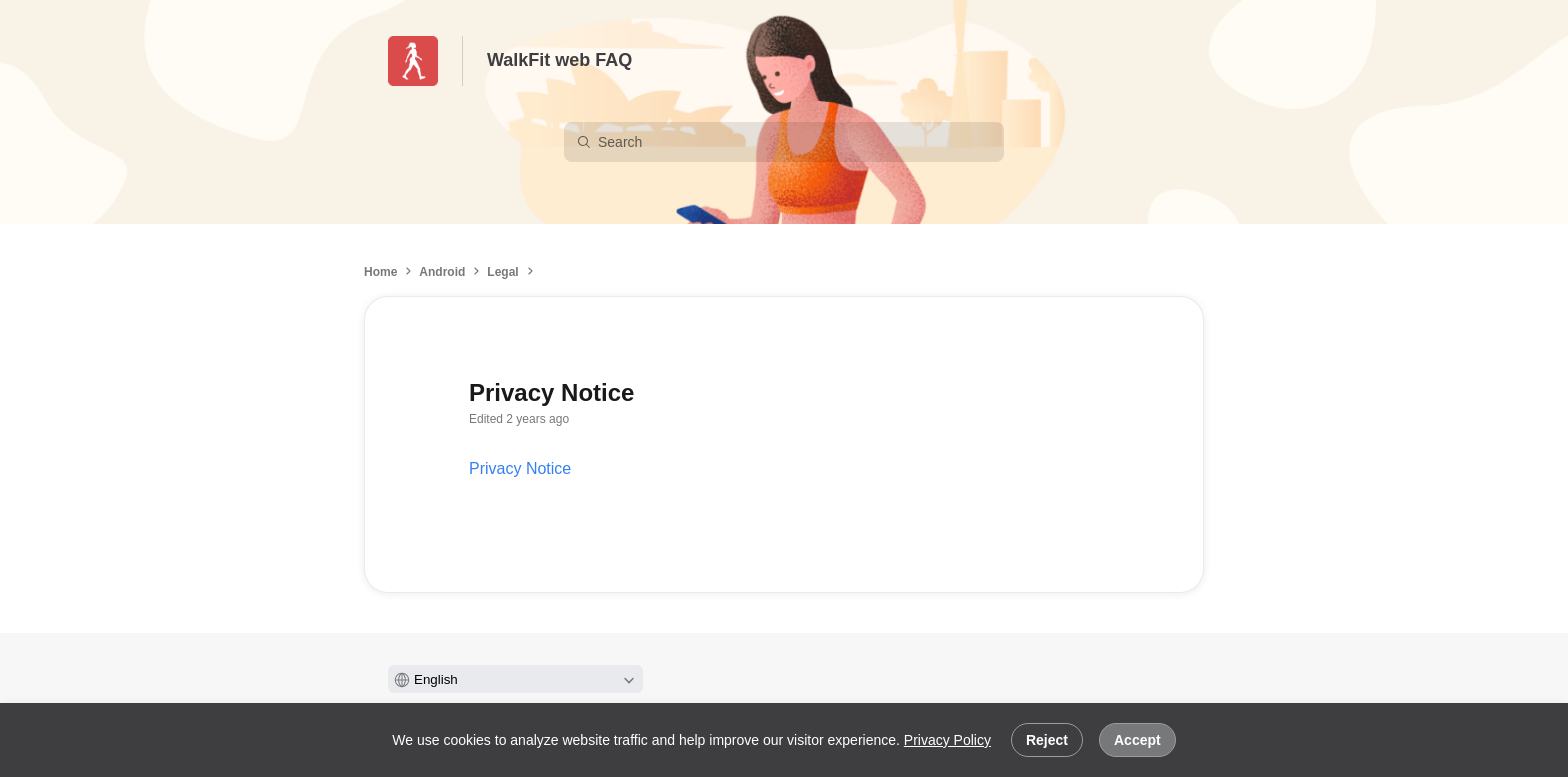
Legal (502, 272)
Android (442, 272)
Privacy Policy (947, 740)
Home (380, 272)
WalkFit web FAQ (559, 60)
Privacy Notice (520, 468)
